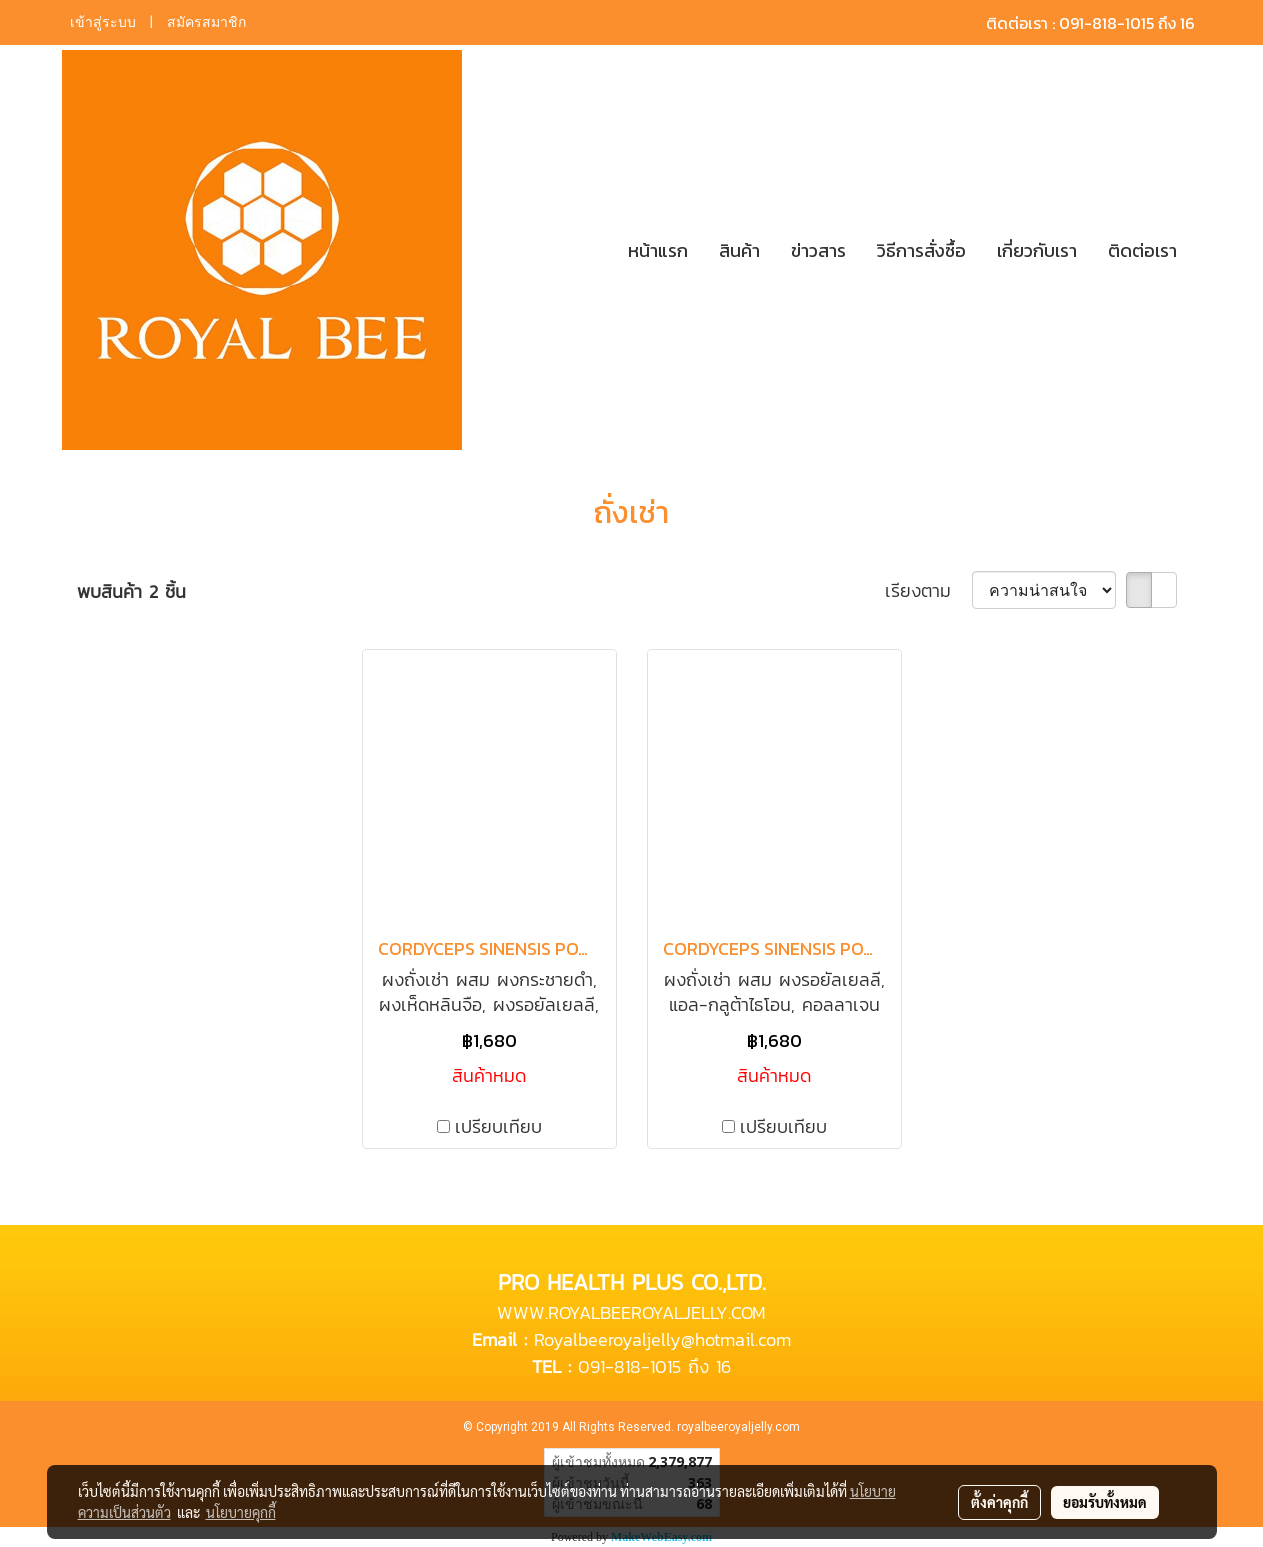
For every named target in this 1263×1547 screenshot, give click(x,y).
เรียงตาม (928, 590)
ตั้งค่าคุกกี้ (999, 1502)
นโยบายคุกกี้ (241, 1512)
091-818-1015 (629, 1366)
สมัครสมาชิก (206, 22)
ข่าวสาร (818, 250)
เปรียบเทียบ (498, 1126)
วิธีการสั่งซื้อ (921, 250)
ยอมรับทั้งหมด (1105, 1502)
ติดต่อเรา (1142, 250)
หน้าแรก (658, 250)
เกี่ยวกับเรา (1037, 250)
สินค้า (739, 250)
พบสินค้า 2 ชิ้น (131, 591)
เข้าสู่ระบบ (103, 22)
